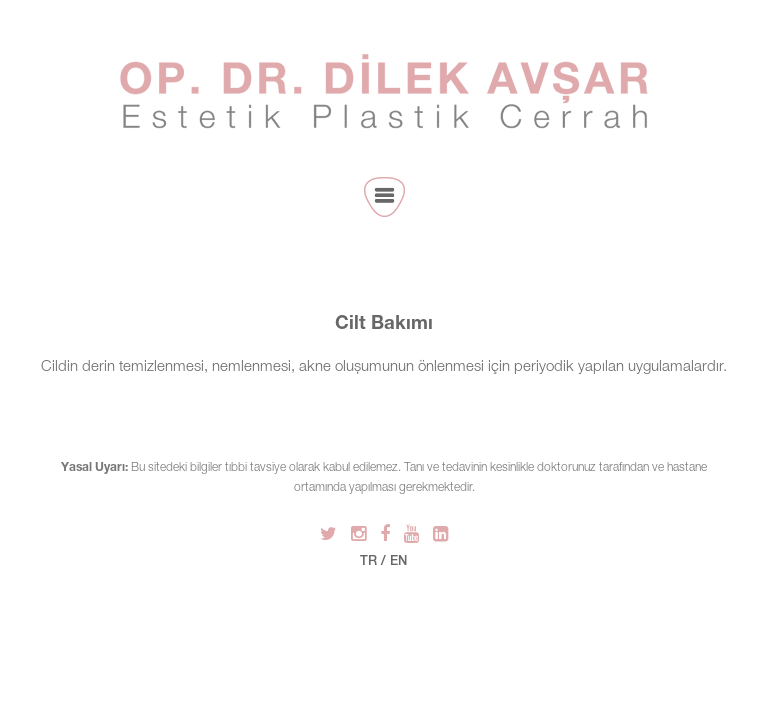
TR (368, 562)
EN (398, 562)
